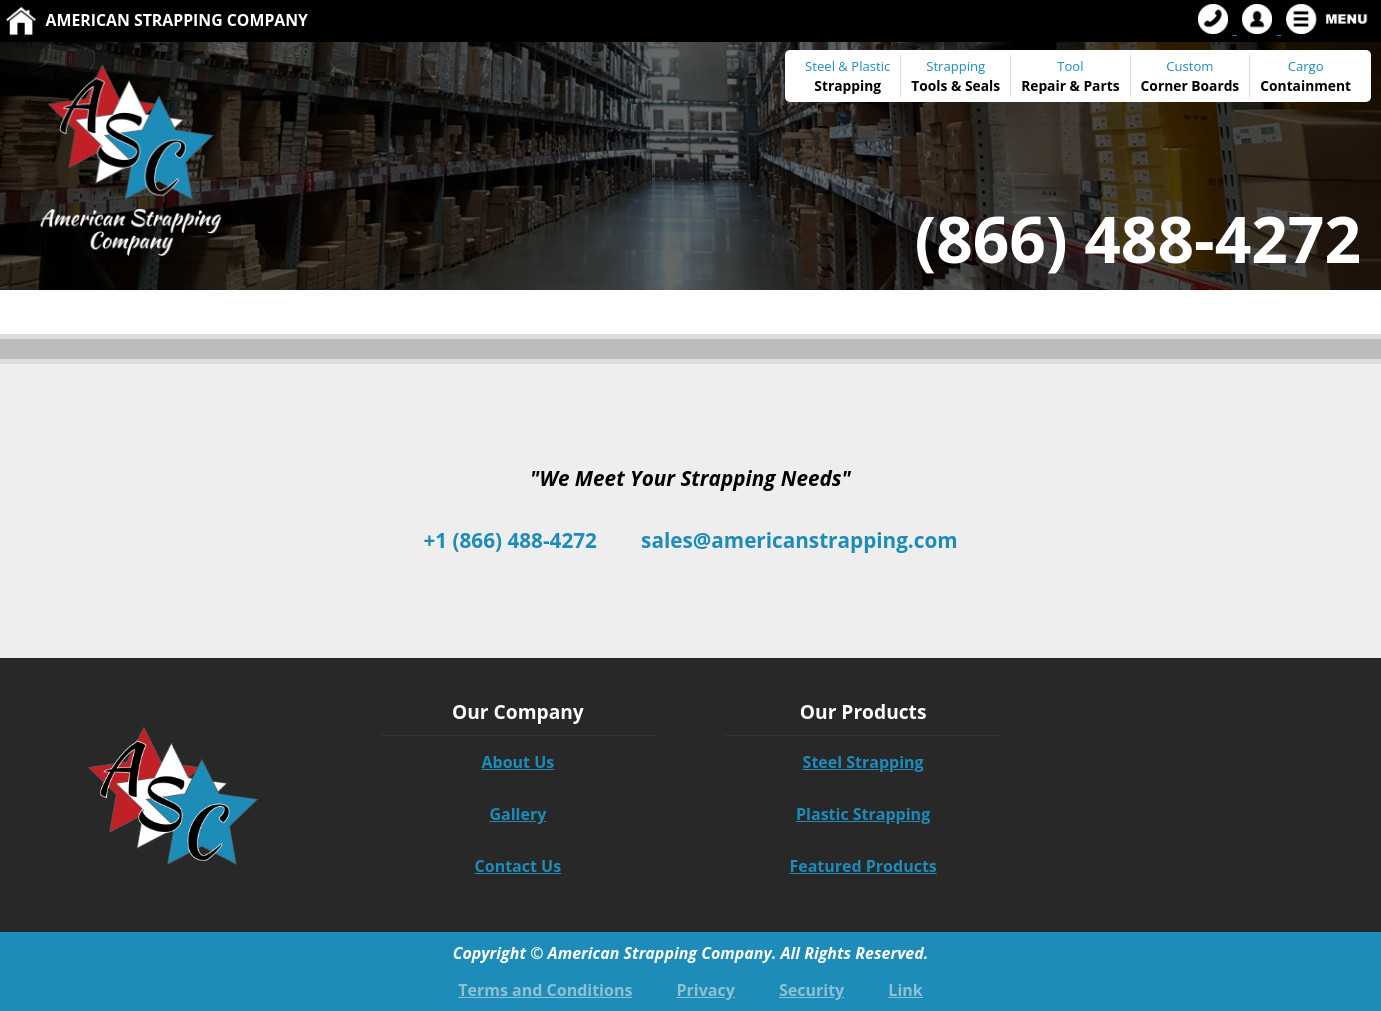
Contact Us (518, 866)
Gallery (517, 814)
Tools (929, 85)
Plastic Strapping (863, 814)
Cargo (1306, 66)
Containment (1305, 85)
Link (905, 990)
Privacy (706, 990)
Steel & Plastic (847, 66)
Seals (982, 85)
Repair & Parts (1070, 85)
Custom (1190, 76)
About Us (517, 762)
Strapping (847, 85)
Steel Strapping (863, 762)
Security (811, 990)
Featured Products (862, 866)
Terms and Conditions (545, 990)
